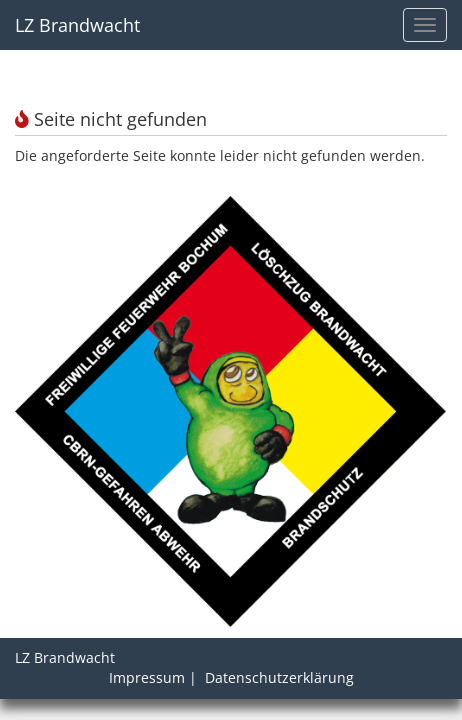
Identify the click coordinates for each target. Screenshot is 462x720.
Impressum (147, 677)
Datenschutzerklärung (279, 677)
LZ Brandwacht (77, 25)
